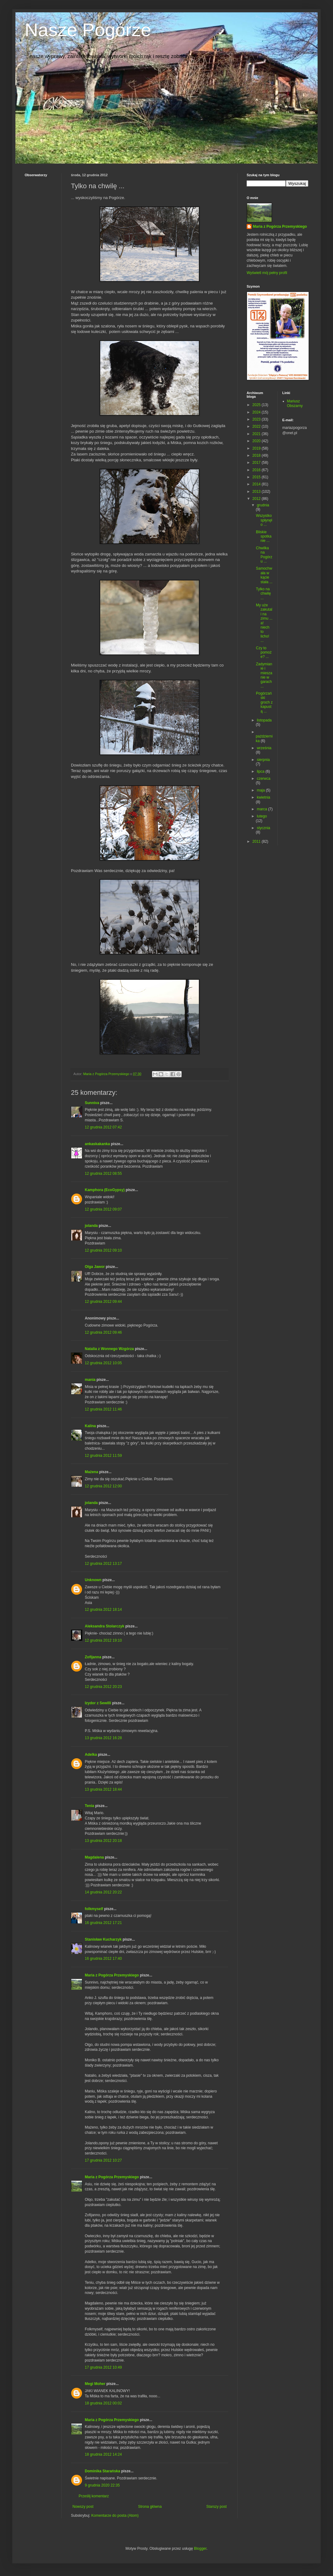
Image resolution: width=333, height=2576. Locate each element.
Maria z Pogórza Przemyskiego (112, 1975)
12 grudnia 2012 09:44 (103, 1301)
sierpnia (263, 760)
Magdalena (94, 1857)
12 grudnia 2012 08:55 (103, 1173)
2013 (257, 491)
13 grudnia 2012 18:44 (103, 1789)
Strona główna (150, 2506)
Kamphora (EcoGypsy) (105, 1190)
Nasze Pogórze (88, 29)
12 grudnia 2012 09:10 (103, 1250)
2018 (257, 455)
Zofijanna (93, 1657)
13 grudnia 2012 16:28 (103, 1738)
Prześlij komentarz (94, 2496)
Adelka (91, 1754)
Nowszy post (82, 2506)
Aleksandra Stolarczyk (104, 1626)
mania (90, 1379)
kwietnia (263, 797)
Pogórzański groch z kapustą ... (264, 702)
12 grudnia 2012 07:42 (103, 1127)
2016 (257, 470)
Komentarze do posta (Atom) (114, 2515)
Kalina (90, 1426)
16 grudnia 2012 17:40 (103, 1958)
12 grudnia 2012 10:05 (103, 1363)
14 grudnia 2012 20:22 (103, 1892)
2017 (257, 462)
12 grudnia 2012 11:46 (103, 1409)
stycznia (263, 828)
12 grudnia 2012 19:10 (103, 1640)
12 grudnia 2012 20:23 (103, 1687)
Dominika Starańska (102, 2471)
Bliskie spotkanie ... (263, 536)
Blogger (200, 2548)
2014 (257, 484)
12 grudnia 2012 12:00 (103, 1486)
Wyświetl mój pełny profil (267, 273)
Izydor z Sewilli (98, 1703)
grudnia (263, 505)
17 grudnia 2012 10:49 (103, 2367)
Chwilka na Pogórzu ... (264, 554)
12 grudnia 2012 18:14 (103, 1609)
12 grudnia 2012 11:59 (103, 1455)
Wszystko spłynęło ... (264, 520)
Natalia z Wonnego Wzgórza (109, 1349)
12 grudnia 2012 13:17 (103, 1563)
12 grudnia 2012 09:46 (103, 1332)
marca (262, 809)
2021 (257, 434)
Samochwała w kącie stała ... (264, 575)
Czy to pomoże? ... (264, 652)
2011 (257, 841)
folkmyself (94, 1909)
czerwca (263, 778)
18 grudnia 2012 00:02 (103, 2403)
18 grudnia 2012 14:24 (103, 2454)
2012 (257, 499)
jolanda (91, 1226)
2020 (257, 441)
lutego (262, 816)
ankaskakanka (97, 1144)
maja (261, 790)
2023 (257, 419)
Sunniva (92, 1103)
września (264, 748)
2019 (257, 448)
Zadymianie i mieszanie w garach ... (264, 675)
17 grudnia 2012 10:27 (103, 2160)
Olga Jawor (95, 1267)
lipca (261, 771)
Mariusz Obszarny (295, 403)
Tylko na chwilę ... (263, 593)
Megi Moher (95, 2384)
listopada (264, 720)
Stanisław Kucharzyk (103, 1939)
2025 (257, 405)
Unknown (93, 1580)
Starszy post (216, 2506)
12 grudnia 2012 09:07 (103, 1209)
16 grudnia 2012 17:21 (103, 1923)
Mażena (91, 1472)
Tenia (89, 1806)
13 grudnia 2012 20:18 (103, 1841)
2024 (257, 412)
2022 (257, 426)
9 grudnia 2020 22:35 (102, 2485)
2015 (257, 477)
